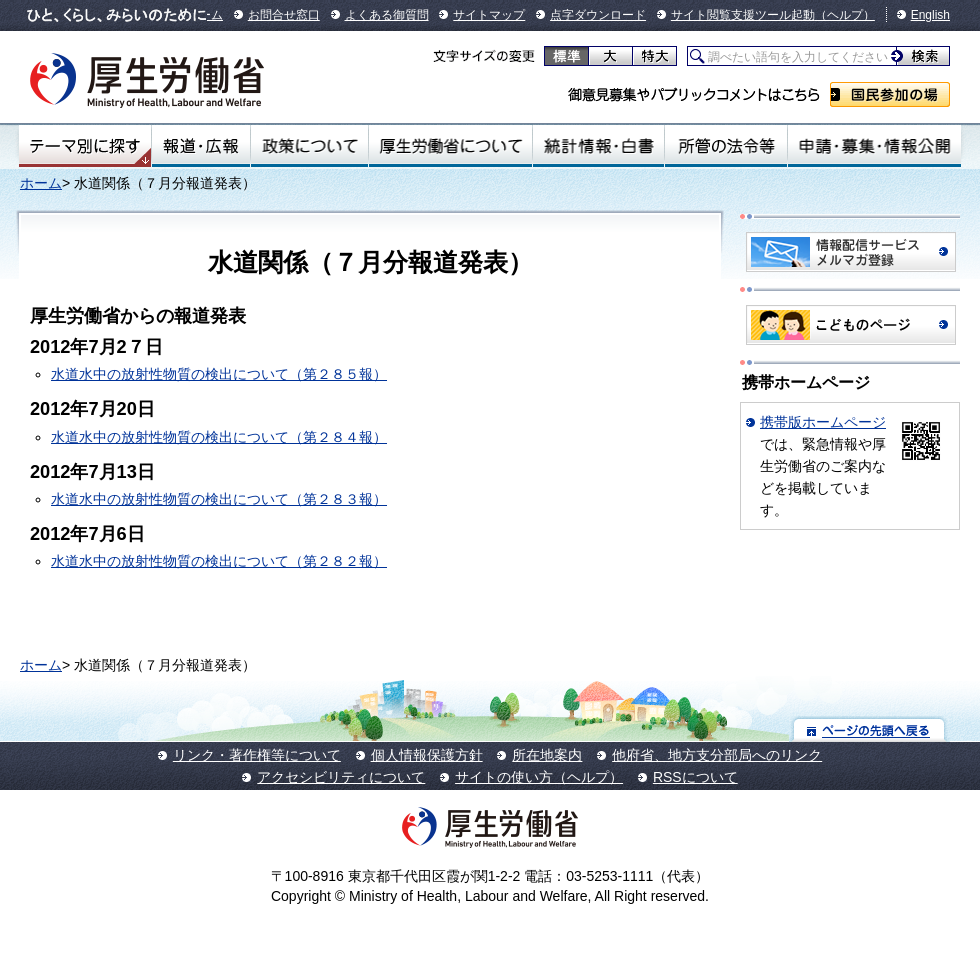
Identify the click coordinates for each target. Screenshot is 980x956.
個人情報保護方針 (427, 755)
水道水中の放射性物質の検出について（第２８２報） (219, 561)
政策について (309, 146)
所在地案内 (547, 755)
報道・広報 (201, 146)
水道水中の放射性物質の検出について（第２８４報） (219, 437)
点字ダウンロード (598, 15)
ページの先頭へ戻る (869, 729)
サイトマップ (489, 15)
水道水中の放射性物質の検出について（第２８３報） (219, 499)
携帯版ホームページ (823, 422)
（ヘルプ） (845, 15)
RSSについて (695, 777)
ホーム (41, 183)
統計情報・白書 (598, 146)
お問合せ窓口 (284, 15)
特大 (654, 56)
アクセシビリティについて (341, 777)
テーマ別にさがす (85, 146)
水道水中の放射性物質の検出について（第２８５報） (219, 374)
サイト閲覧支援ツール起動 (743, 15)
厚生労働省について (451, 146)
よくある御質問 (387, 15)
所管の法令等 (725, 146)
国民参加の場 (890, 94)
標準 (566, 56)
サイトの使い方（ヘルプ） (539, 777)
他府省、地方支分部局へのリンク (717, 755)
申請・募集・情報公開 (874, 146)
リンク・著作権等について (257, 755)
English (930, 15)
